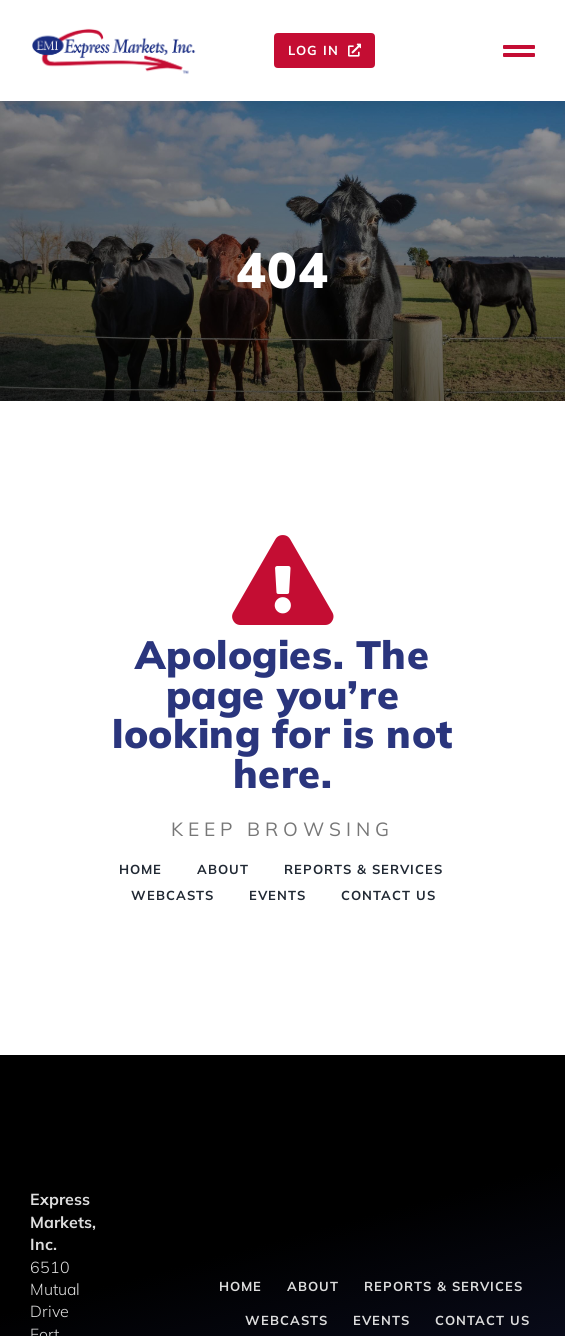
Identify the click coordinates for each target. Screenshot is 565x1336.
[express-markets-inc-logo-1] (114, 34)
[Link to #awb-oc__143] (519, 51)
